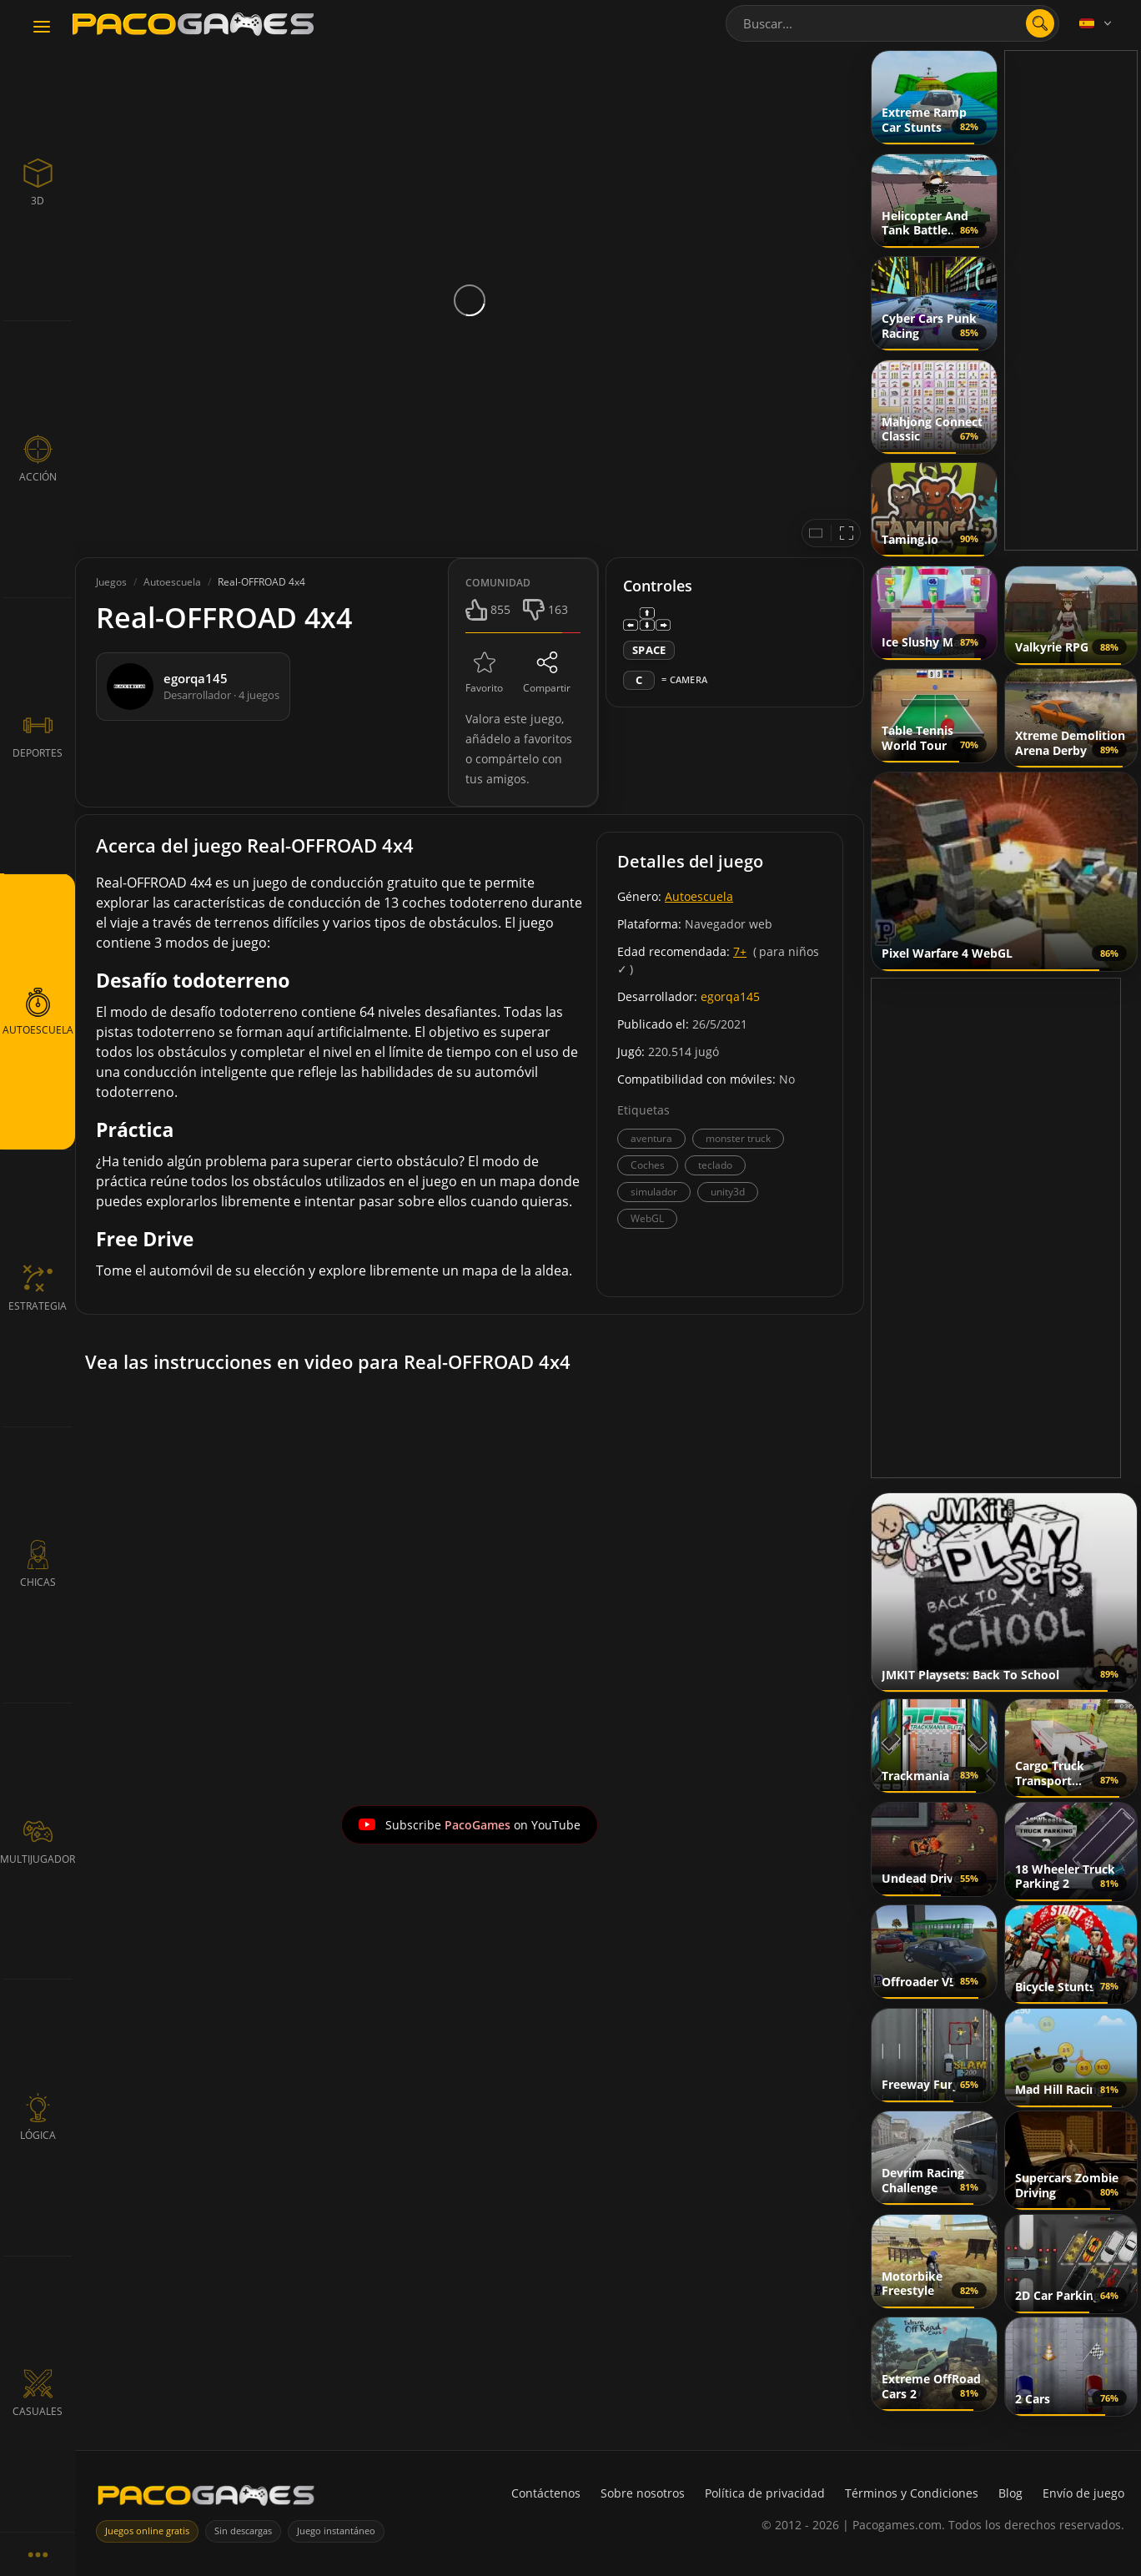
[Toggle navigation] (41, 27)
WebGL (647, 1218)
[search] (1040, 23)
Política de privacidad (765, 2493)
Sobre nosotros (643, 2493)
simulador (654, 1192)
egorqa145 (730, 996)
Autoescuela (699, 896)
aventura (651, 1138)
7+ (739, 951)
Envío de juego (1083, 2493)
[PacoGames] (206, 2498)
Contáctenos (546, 2493)
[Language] (1096, 23)
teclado (715, 1165)
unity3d (728, 1192)
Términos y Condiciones (911, 2493)
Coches (648, 1165)
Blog (1010, 2493)
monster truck (738, 1138)
